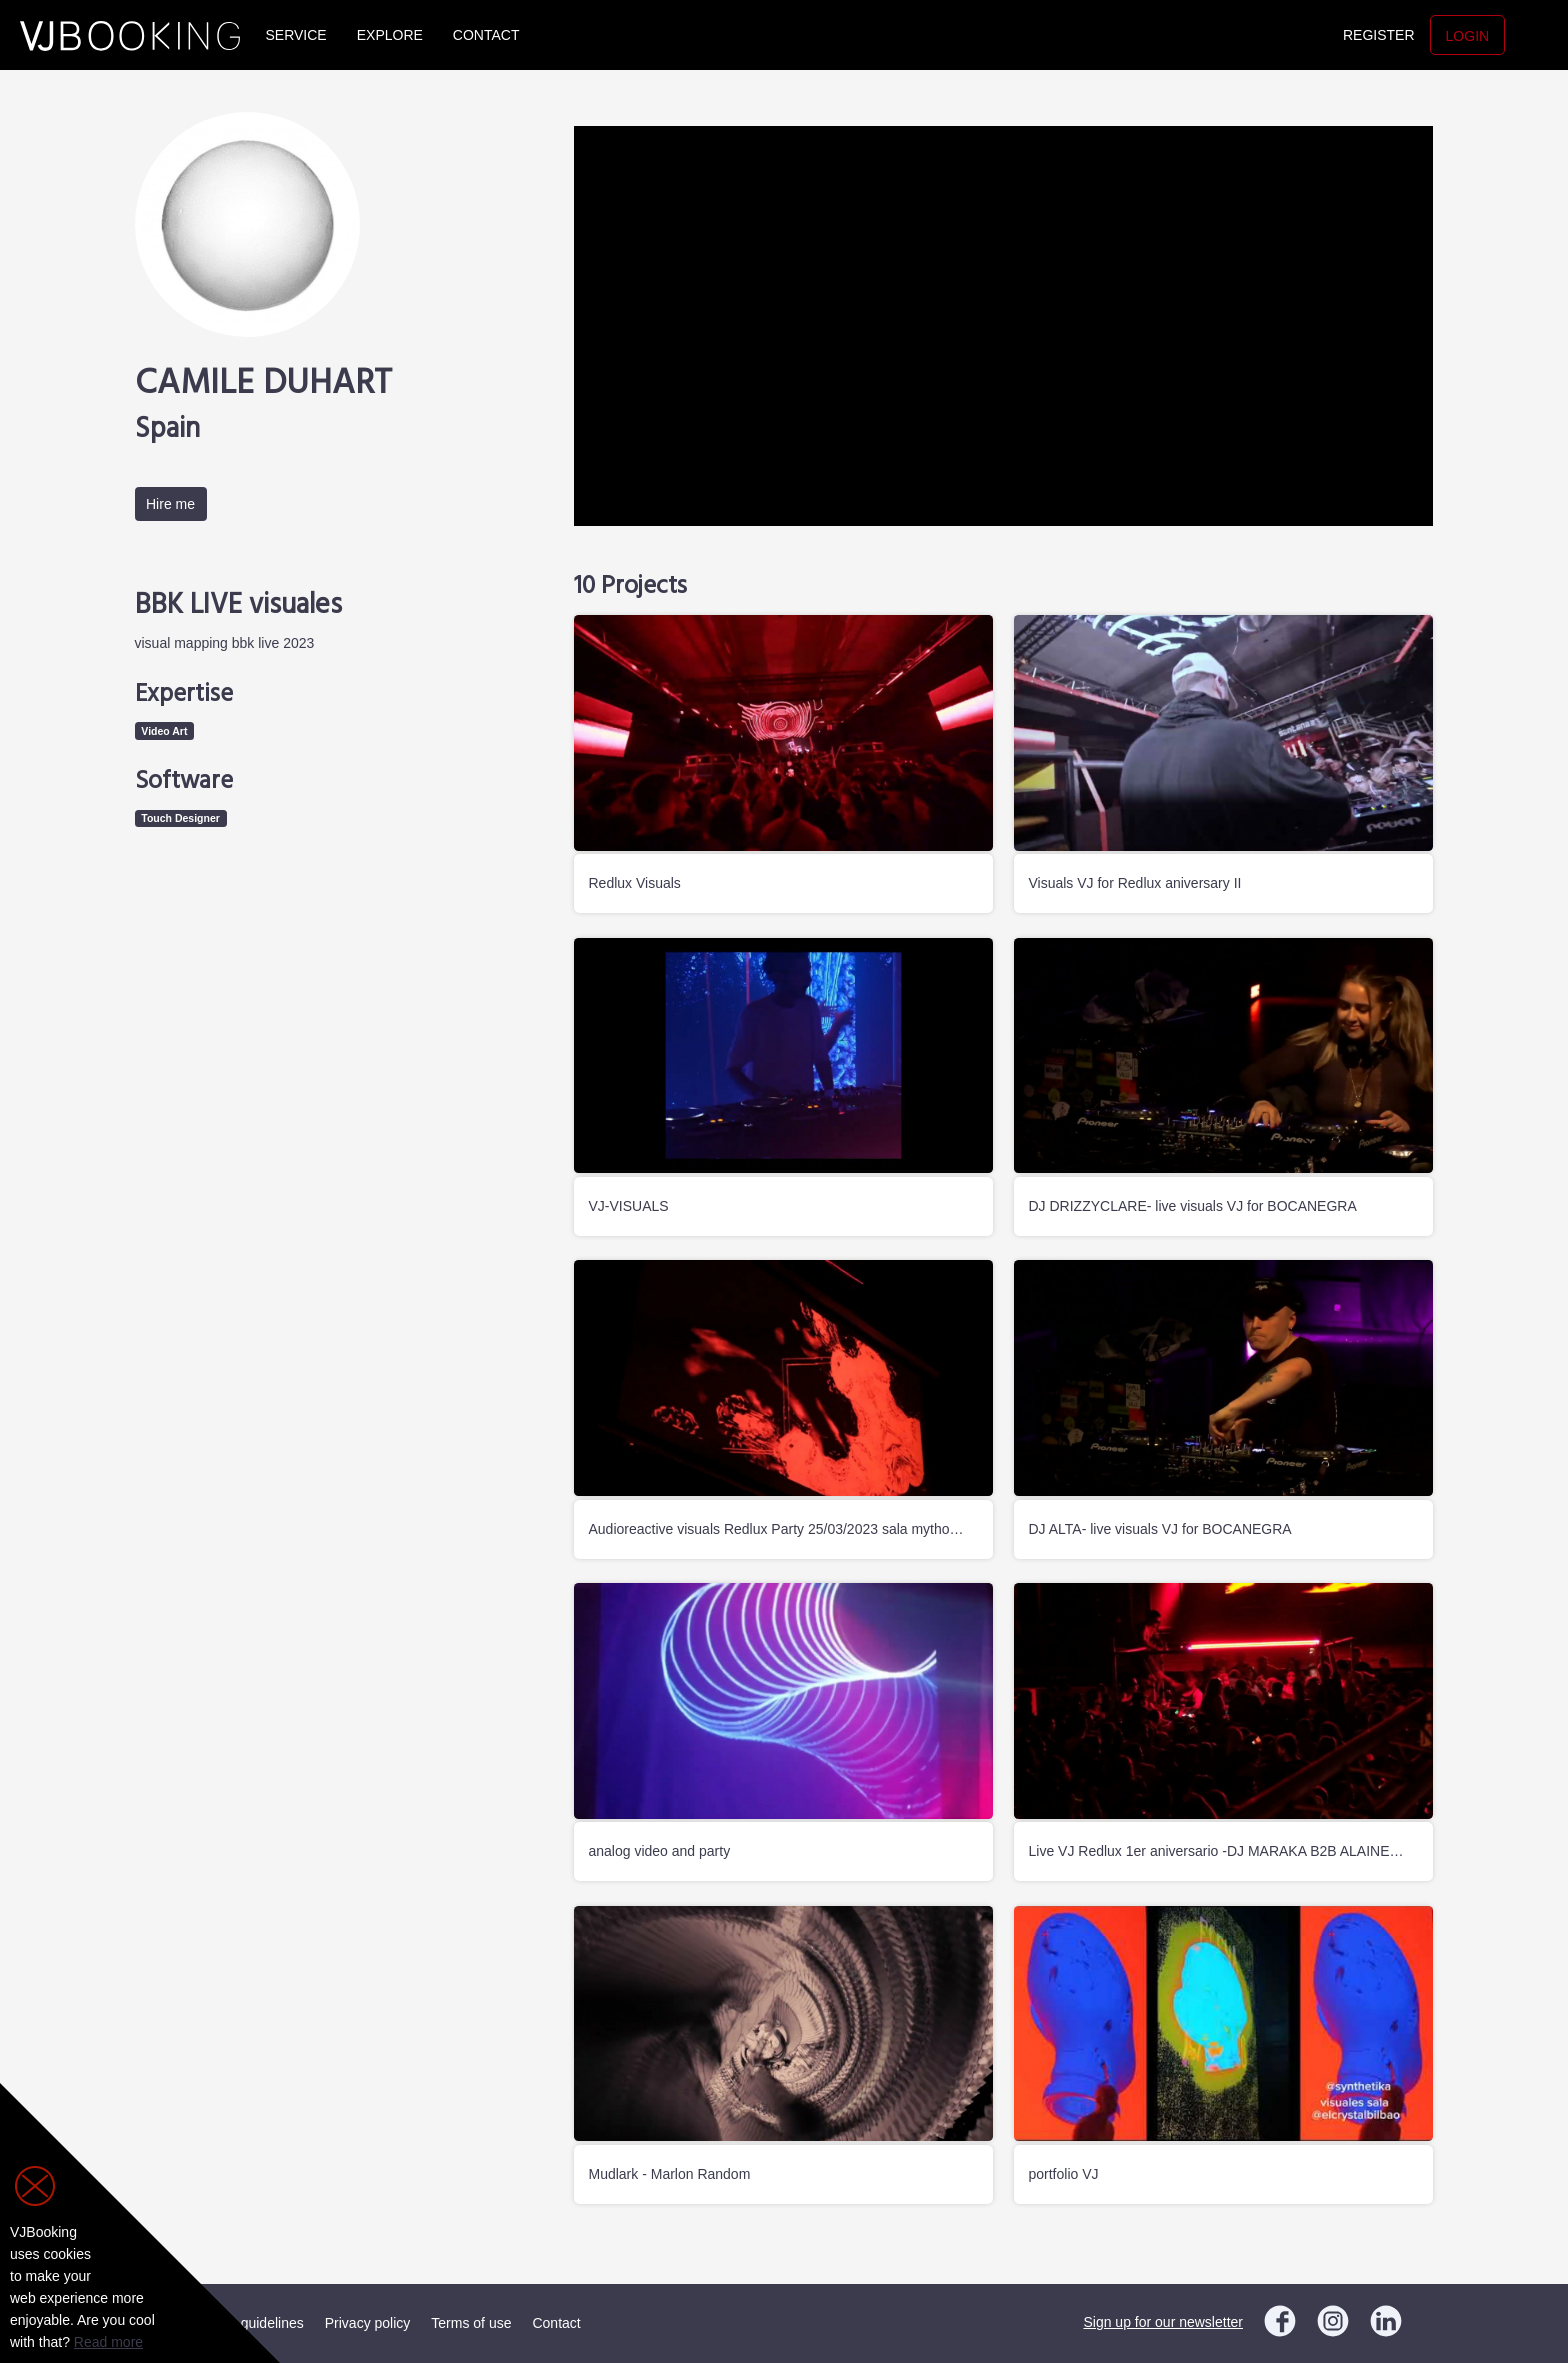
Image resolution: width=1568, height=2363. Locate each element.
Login (1468, 36)
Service (296, 35)
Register (1379, 35)
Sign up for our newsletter (1163, 2322)
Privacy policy (368, 2323)
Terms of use (471, 2323)
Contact (486, 35)
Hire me (170, 504)
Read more (108, 2342)
